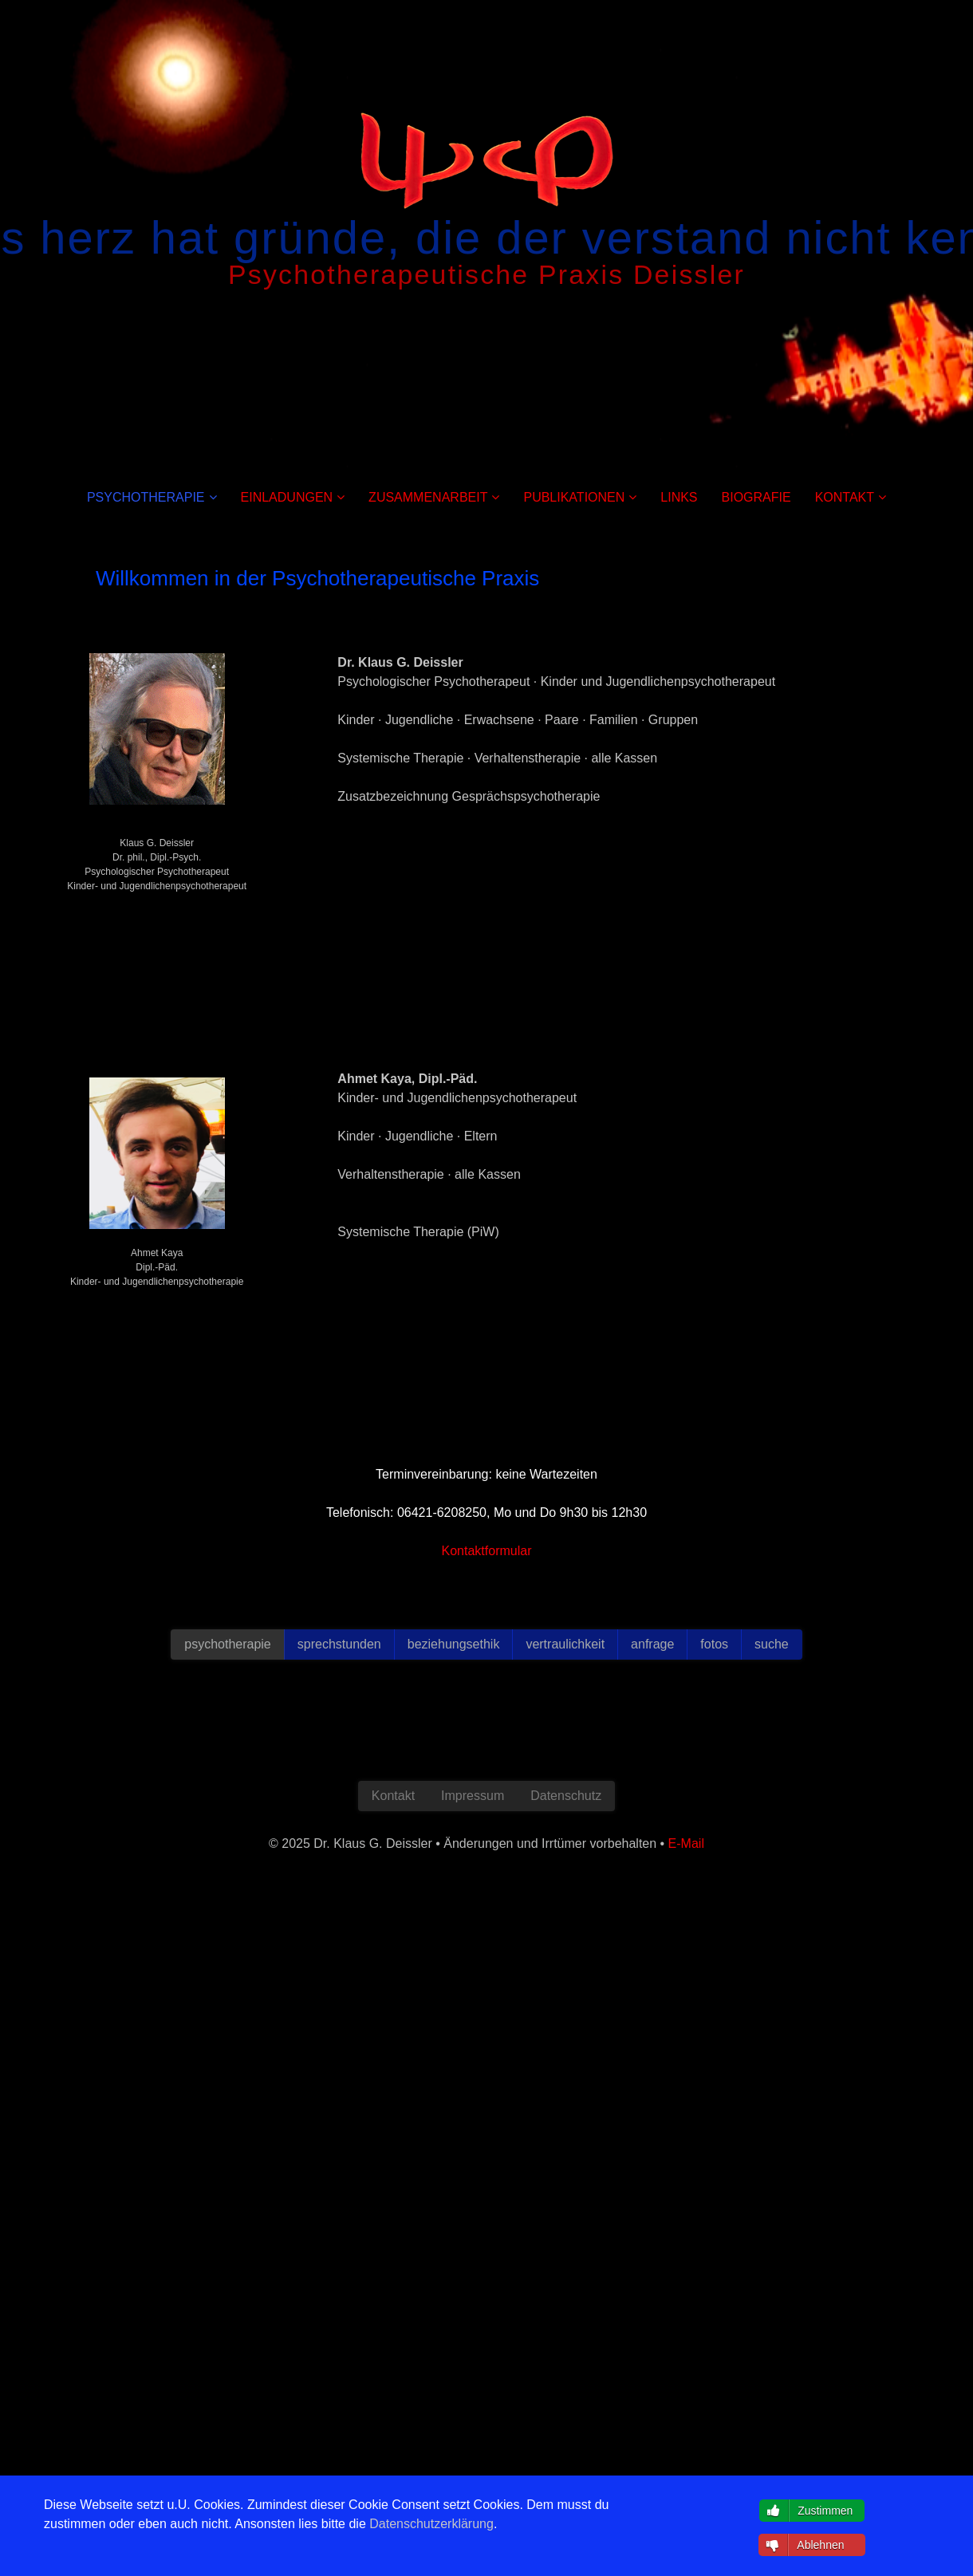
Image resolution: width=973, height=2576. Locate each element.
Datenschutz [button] (565, 1795)
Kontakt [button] (393, 1795)
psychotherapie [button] (227, 1644)
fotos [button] (714, 1644)
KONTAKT (844, 497)
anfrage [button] (652, 1644)
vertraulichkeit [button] (565, 1644)
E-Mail (157, 1296)
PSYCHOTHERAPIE (146, 497)
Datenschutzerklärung (431, 2524)
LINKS (678, 497)
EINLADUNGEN (287, 497)
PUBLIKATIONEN (573, 497)
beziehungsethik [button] (454, 1644)
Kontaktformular (487, 1551)
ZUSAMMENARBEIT (427, 497)
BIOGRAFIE (756, 497)
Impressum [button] (472, 1795)
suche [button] (771, 1644)
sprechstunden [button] (339, 1644)
